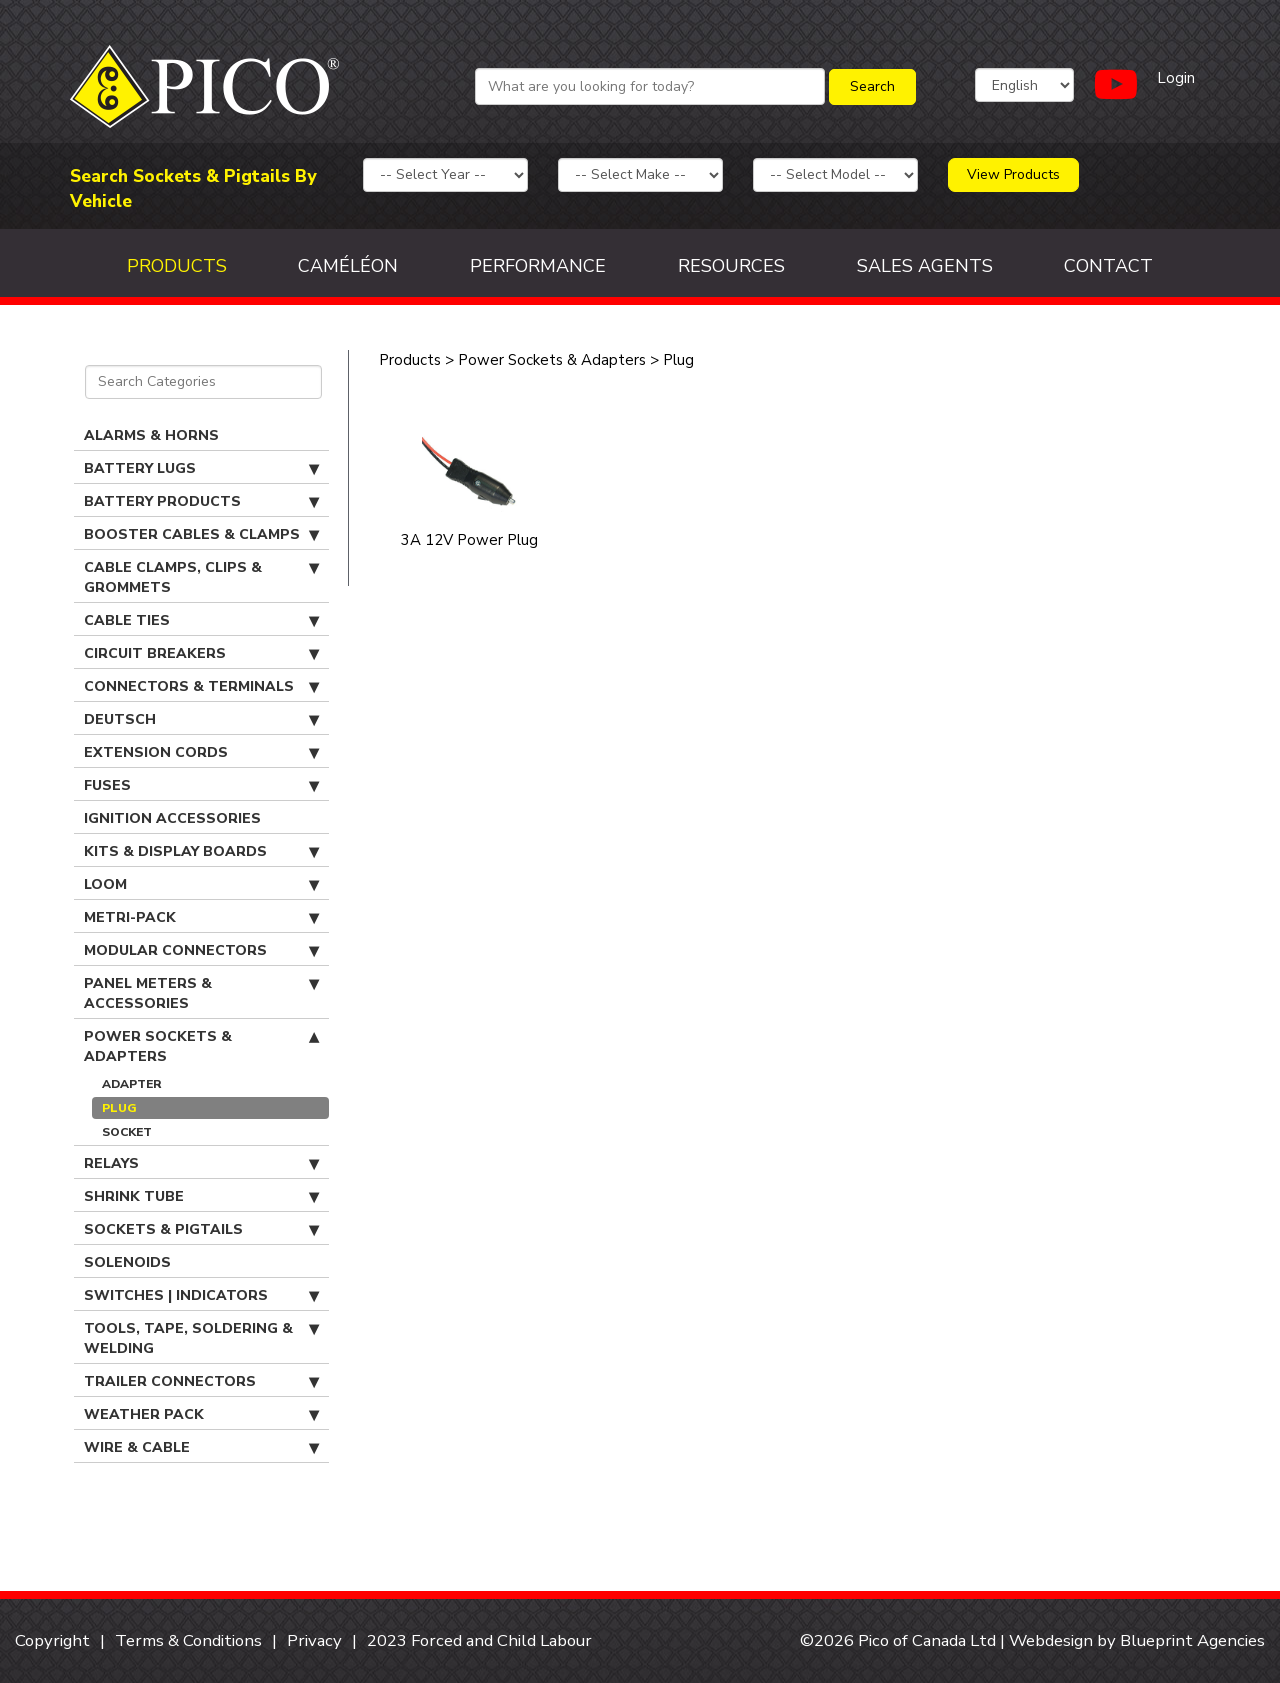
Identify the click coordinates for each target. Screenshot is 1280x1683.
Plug (119, 1108)
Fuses (201, 786)
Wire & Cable (201, 1448)
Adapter (132, 1084)
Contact (1108, 266)
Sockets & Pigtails (201, 1230)
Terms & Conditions (188, 1640)
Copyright (52, 1640)
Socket (127, 1132)
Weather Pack (201, 1415)
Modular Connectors (201, 951)
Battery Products (201, 502)
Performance (538, 266)
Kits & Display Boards (201, 852)
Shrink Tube (201, 1197)
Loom (201, 885)
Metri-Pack (201, 918)
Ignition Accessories (172, 818)
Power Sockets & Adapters (201, 1046)
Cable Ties (201, 621)
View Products (1013, 174)
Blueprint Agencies (1192, 1640)
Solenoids (127, 1262)
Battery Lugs (201, 469)
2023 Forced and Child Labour (479, 1640)
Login (1176, 78)
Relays (201, 1164)
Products (177, 266)
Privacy (314, 1640)
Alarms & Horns (151, 435)
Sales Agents (925, 266)
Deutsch (201, 720)
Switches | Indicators (201, 1296)
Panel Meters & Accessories (201, 993)
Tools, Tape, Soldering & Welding (201, 1338)
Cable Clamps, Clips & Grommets (201, 577)
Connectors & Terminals (201, 687)
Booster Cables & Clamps (201, 535)
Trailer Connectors (201, 1382)
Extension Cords (201, 753)
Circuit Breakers (201, 654)
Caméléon (348, 266)
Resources (731, 266)
